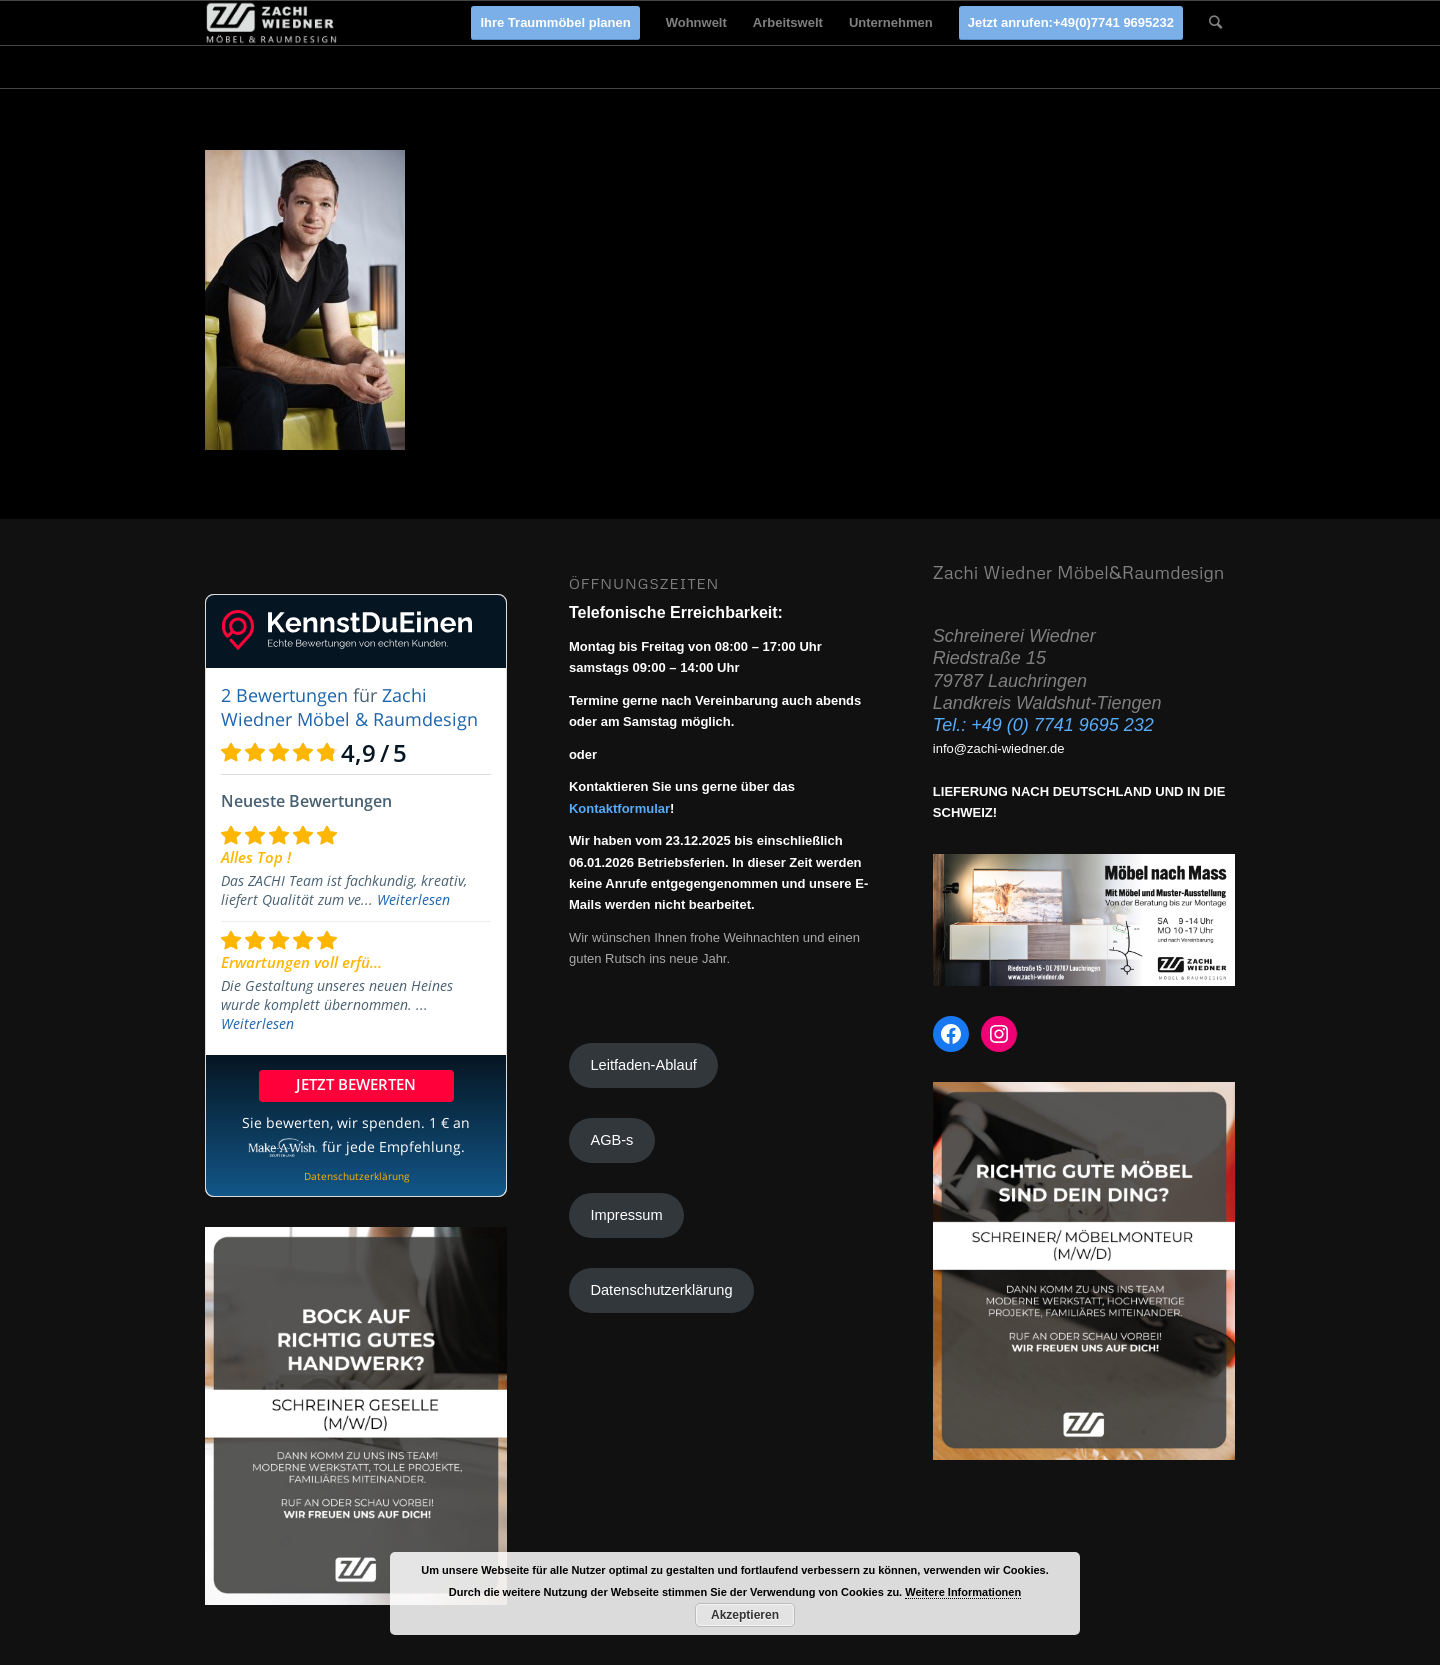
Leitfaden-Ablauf (643, 1065)
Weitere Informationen (963, 1592)
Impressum (626, 1215)
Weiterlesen (413, 899)
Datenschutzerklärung (661, 1290)
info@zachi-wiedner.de (999, 748)
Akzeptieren (745, 1615)
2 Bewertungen (284, 695)
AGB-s (611, 1140)
